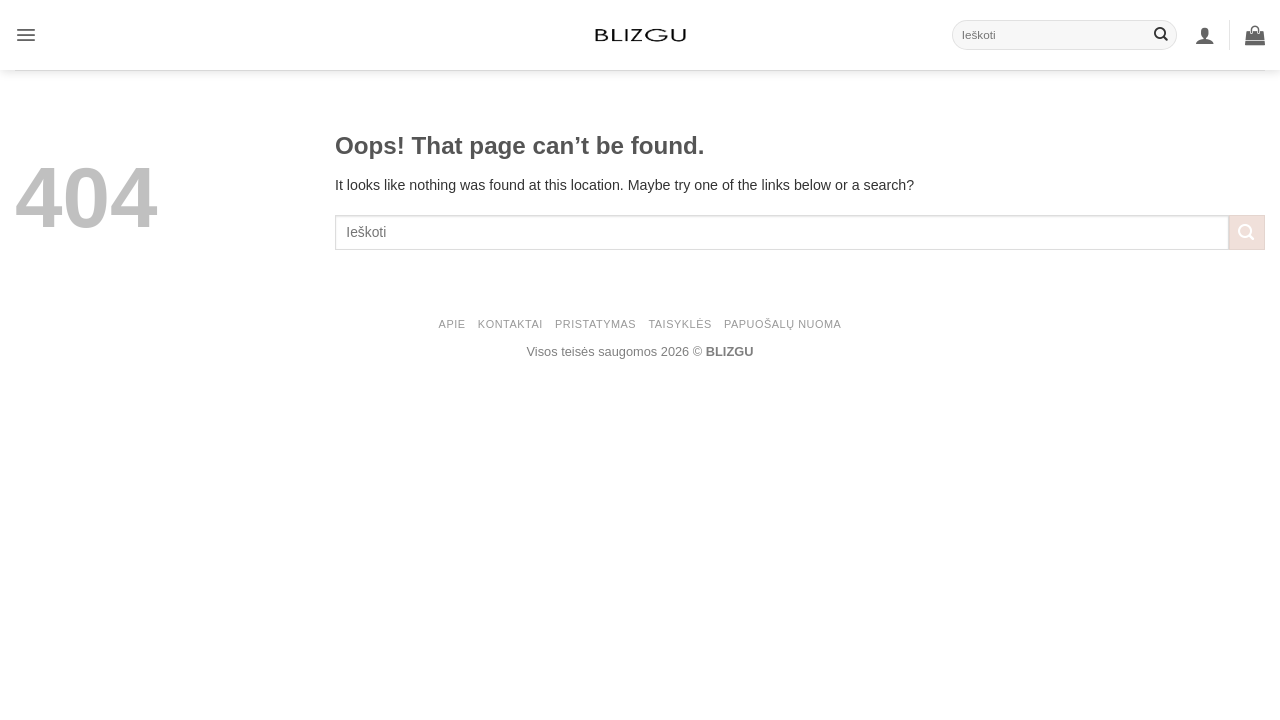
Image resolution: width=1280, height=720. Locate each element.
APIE (452, 324)
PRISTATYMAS (595, 324)
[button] (26, 35)
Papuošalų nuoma (782, 324)
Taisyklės (679, 324)
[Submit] (1161, 35)
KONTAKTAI (510, 324)
